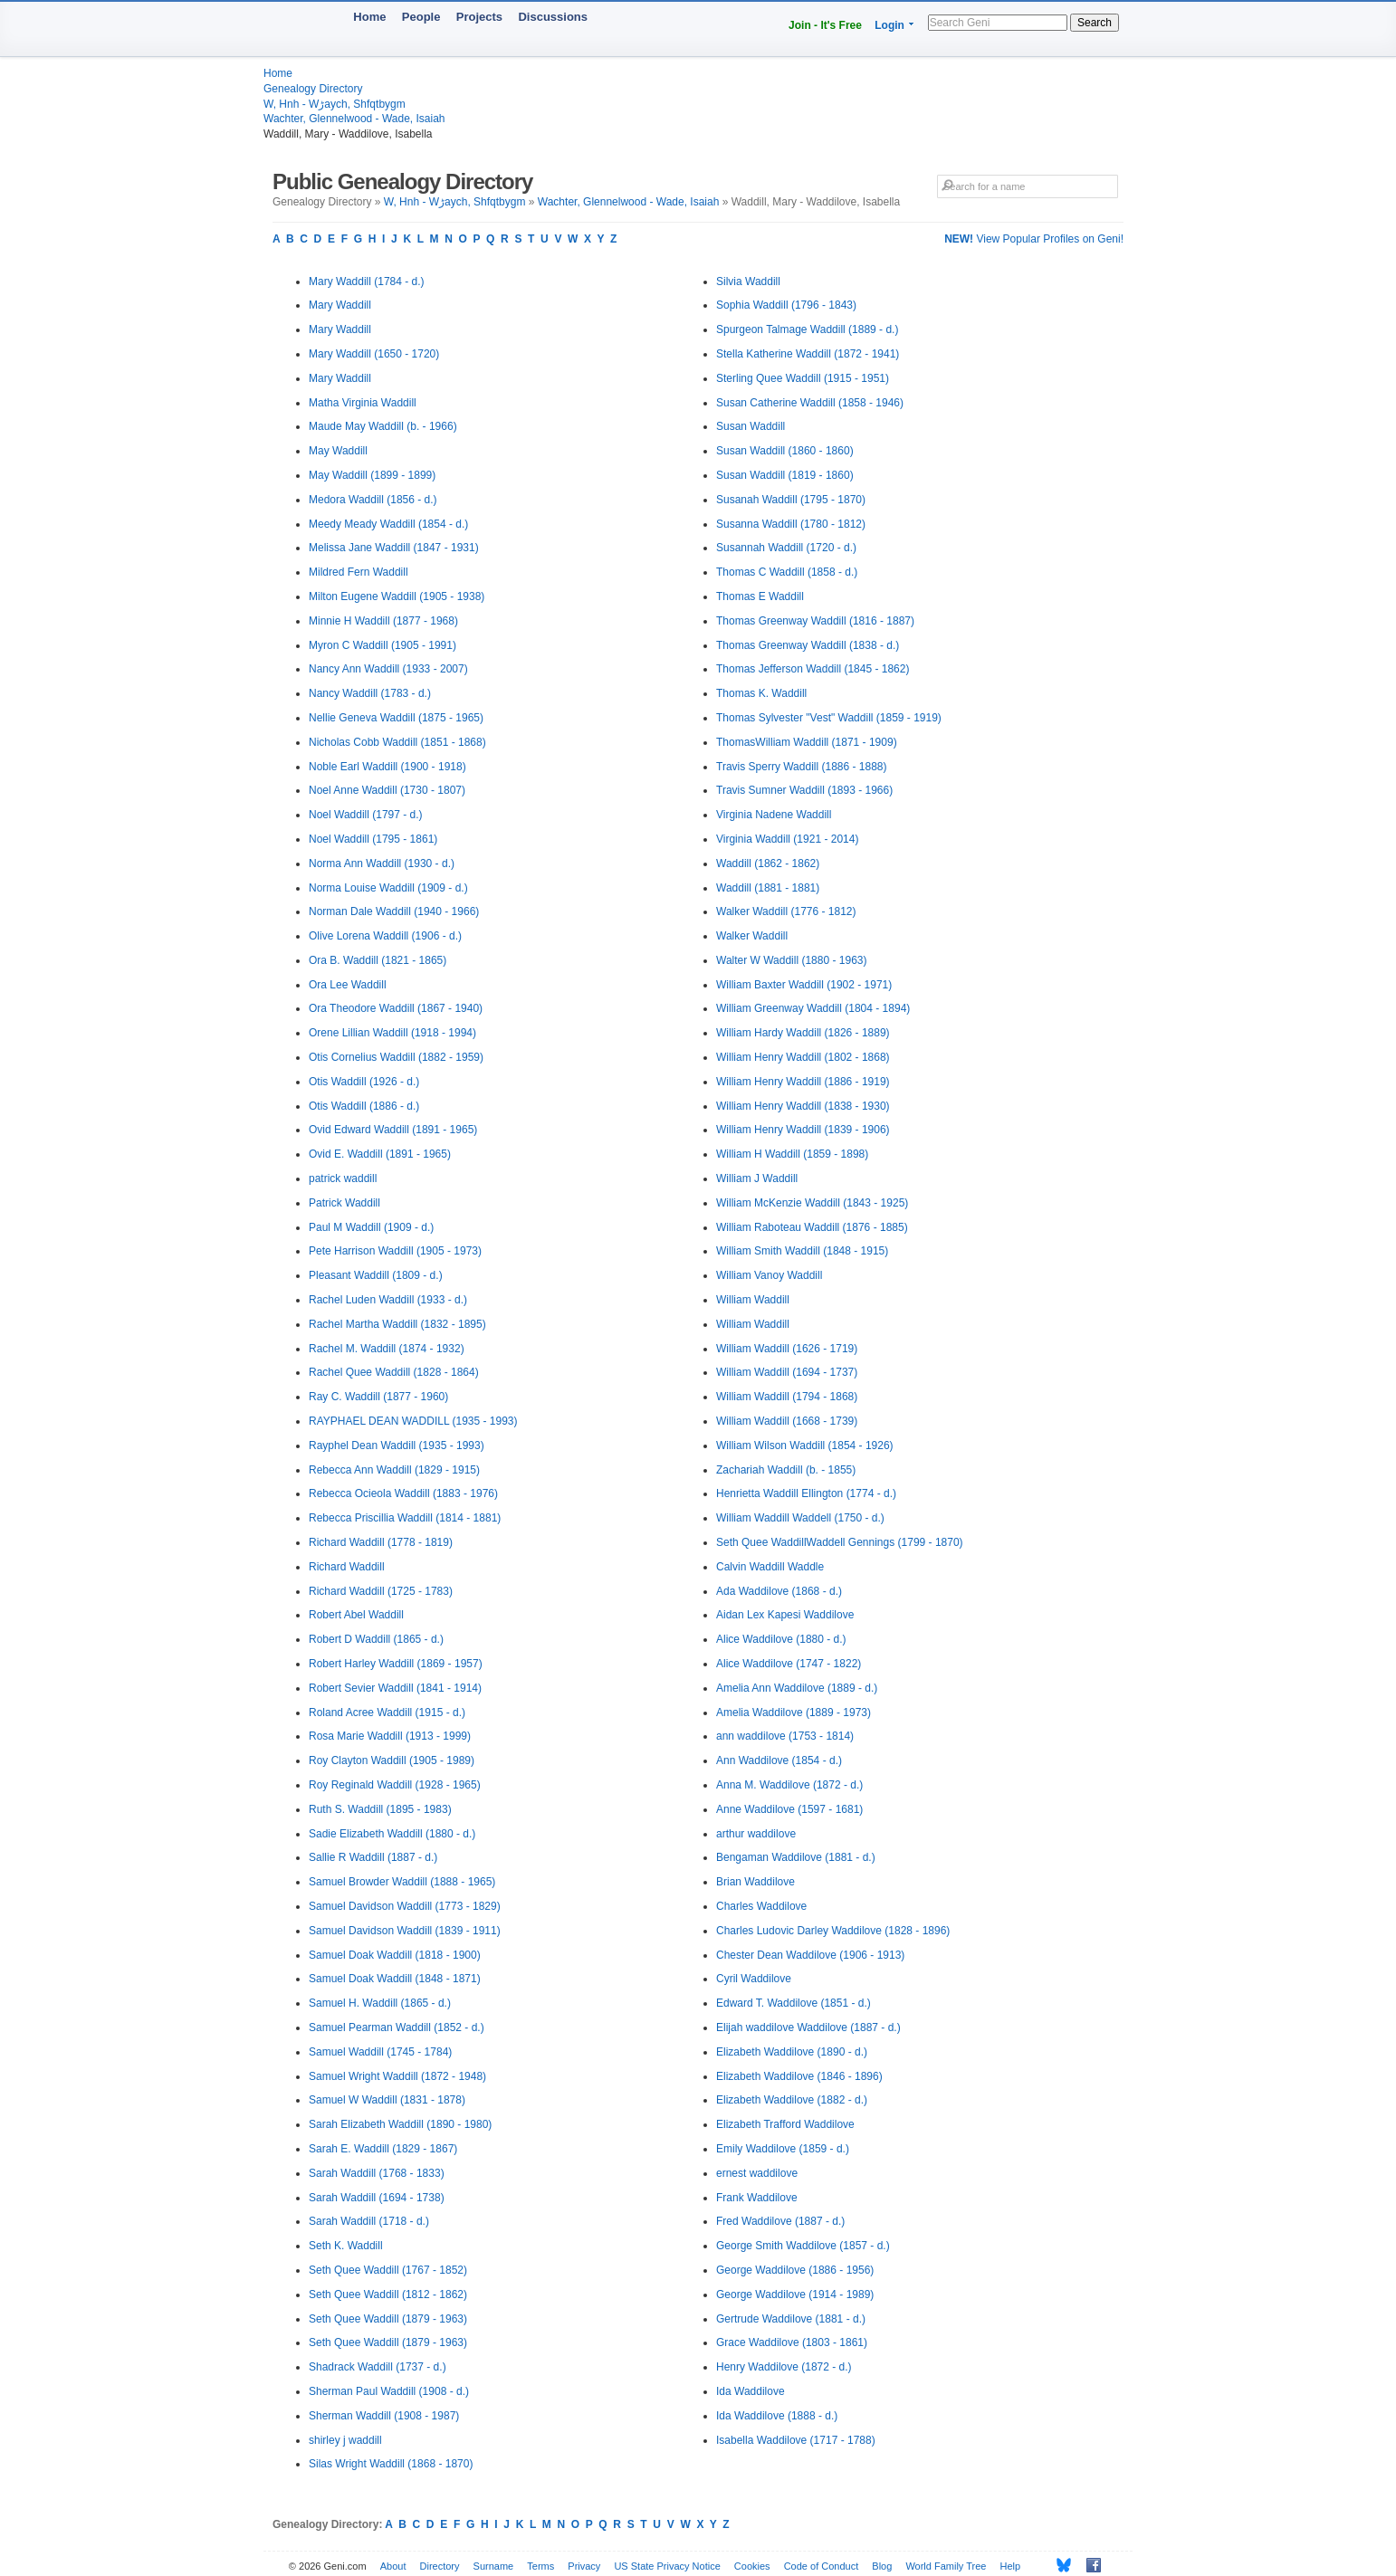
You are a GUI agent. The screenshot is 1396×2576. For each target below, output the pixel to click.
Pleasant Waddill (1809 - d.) (376, 1275)
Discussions (553, 17)
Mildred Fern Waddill (358, 572)
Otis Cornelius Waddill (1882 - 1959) (396, 1057)
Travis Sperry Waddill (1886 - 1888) (801, 766)
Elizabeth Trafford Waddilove (785, 2124)
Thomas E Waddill (760, 596)
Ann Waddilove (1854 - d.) (779, 1760)
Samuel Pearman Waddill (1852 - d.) (396, 2027)
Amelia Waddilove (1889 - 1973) (793, 1712)
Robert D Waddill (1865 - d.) (376, 1639)
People (421, 17)
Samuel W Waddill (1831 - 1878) (387, 2100)
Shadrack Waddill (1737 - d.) (377, 2367)
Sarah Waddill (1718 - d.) (369, 2221)
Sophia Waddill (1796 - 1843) (786, 305)
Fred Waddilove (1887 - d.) (780, 2221)
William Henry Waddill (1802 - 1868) (803, 1057)
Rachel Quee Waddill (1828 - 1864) (394, 1372)
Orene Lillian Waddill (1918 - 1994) (392, 1032)
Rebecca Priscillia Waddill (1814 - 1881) (405, 1518)
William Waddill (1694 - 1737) (786, 1372)
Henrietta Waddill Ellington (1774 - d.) (806, 1493)
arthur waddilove (756, 1833)
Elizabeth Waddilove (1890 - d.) (791, 2052)
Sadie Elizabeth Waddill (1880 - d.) (392, 1833)
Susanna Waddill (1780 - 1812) (790, 524)
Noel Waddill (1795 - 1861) (373, 839)
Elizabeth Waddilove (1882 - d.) (791, 2100)
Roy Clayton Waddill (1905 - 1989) (391, 1760)
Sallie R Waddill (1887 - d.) (373, 1857)
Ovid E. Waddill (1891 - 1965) (380, 1154)
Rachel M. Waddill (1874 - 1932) (386, 1348)
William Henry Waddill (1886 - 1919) (803, 1081)
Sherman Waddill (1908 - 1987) (384, 2415)
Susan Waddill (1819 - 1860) (785, 475)
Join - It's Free (825, 25)
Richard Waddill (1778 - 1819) (381, 1542)
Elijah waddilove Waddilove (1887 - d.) (808, 2027)
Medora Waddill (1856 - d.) (373, 499)
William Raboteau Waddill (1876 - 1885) (812, 1227)
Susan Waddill (750, 426)
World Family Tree (945, 2566)
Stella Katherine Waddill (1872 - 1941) (807, 354)
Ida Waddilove (750, 2391)
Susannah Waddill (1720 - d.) (786, 547)
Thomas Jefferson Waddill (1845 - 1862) (812, 669)
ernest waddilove (757, 2173)
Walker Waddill (752, 936)
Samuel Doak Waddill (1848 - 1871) (395, 1978)
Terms (540, 2566)
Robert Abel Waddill (356, 1614)
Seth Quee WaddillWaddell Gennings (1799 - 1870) (839, 1542)
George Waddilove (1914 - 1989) (795, 2294)
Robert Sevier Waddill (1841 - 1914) (395, 1688)
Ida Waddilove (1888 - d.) (776, 2415)
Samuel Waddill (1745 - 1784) (380, 2052)
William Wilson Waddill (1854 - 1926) (805, 1445)
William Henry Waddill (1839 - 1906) (803, 1129)
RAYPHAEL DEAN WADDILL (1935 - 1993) (413, 1421)
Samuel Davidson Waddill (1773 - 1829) (405, 1906)
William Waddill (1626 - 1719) (786, 1348)
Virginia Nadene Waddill (773, 814)
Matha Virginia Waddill (362, 402)
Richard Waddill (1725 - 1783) (381, 1591)
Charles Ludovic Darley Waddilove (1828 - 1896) (833, 1930)
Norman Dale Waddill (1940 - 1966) (394, 911)
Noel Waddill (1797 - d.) (366, 814)
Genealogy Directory (312, 88)
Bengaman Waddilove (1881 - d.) (795, 1857)
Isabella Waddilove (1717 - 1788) (795, 2440)
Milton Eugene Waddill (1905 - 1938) (396, 596)
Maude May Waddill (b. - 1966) (383, 426)
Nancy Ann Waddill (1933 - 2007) (388, 669)
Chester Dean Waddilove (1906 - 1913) (810, 1955)
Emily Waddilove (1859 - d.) (782, 2148)
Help (1010, 2566)
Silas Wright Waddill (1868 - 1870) (391, 2463)
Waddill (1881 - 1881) (767, 888)
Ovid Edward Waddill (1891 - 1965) (393, 1129)
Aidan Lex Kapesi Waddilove (785, 1614)
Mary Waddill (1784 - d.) (367, 281)
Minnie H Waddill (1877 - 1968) (383, 621)
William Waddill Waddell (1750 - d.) (800, 1518)
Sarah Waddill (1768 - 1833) (377, 2173)
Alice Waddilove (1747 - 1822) (788, 1663)
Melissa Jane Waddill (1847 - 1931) (394, 547)
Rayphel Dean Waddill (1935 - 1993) (396, 1445)
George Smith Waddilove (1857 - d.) (803, 2245)
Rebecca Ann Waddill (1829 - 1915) (394, 1470)
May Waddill (338, 450)
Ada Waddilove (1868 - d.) (779, 1591)
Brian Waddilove (755, 1881)
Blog (882, 2566)
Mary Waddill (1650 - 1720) (374, 354)
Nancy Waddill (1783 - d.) (370, 693)
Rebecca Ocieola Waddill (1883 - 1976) (403, 1493)
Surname (493, 2566)
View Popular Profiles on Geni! (1033, 239)
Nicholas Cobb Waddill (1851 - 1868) (397, 742)
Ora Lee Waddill (348, 984)
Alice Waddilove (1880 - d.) (781, 1639)
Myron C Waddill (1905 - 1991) (382, 645)
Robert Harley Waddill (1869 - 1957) (396, 1663)
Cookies (752, 2566)
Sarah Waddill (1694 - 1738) (377, 2197)
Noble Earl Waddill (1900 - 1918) (387, 766)
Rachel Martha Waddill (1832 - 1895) (397, 1324)
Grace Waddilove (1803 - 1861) (791, 2342)
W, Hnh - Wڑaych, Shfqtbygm (334, 104)
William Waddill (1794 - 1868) (786, 1396)
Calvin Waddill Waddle (770, 1566)
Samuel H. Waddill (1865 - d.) (380, 2003)
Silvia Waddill (748, 281)
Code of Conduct (821, 2566)
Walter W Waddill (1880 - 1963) (791, 960)
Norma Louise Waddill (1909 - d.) (388, 888)
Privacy (584, 2566)
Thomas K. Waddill (761, 693)
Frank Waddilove (757, 2197)
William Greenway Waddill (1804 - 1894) (813, 1008)
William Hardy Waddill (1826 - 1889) (803, 1032)
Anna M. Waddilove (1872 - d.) (789, 1785)
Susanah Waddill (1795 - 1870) (790, 499)
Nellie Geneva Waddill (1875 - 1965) (396, 717)
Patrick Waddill (344, 1203)
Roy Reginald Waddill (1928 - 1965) (395, 1785)
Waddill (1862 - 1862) (767, 863)
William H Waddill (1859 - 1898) (792, 1154)
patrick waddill (343, 1178)
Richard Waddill (347, 1566)
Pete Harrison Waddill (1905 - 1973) (395, 1251)
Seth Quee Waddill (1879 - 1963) (388, 2319)
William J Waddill (757, 1178)
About (393, 2566)
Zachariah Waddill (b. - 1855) (786, 1470)
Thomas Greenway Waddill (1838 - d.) (807, 645)
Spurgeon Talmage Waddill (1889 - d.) (807, 329)
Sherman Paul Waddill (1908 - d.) (389, 2391)
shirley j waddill (345, 2440)
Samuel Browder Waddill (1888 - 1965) (402, 1881)
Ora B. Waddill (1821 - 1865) (377, 960)
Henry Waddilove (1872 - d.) (784, 2367)
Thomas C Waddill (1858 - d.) (786, 572)
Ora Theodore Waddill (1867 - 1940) (396, 1008)
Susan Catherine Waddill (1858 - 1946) (810, 402)
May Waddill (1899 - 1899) (372, 475)
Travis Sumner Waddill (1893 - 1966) (804, 790)
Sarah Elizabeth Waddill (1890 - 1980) (400, 2124)
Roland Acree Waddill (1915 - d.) (387, 1712)
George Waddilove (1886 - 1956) (795, 2270)
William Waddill (752, 1299)
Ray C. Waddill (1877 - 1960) (378, 1396)
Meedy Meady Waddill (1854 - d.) (388, 524)
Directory (440, 2566)
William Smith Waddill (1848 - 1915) (802, 1251)
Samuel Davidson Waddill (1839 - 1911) (405, 1930)
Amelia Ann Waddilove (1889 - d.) (796, 1688)
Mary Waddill (340, 305)
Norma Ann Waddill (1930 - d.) (381, 863)
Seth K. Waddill (346, 2245)
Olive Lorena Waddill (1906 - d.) (385, 936)
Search (1094, 22)
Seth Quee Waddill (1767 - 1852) (388, 2270)
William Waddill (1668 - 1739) (786, 1421)
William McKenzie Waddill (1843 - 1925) (812, 1203)
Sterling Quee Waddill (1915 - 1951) (802, 378)
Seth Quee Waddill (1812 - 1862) (388, 2294)
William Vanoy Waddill (769, 1275)
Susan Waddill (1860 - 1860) (785, 450)
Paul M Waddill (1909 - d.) (371, 1227)
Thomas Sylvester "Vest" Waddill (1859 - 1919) (829, 717)
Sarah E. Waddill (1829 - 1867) (383, 2148)
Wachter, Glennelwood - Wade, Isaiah (354, 118)
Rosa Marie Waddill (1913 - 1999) (390, 1736)
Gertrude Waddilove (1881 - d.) (790, 2319)
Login (889, 25)
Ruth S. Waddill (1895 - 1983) (380, 1809)
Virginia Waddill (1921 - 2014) (787, 839)
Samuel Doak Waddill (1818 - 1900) (395, 1955)
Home (369, 17)
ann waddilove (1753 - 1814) (785, 1736)
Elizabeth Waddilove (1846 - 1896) (799, 2076)
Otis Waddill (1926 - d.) (364, 1081)
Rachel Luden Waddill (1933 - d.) (388, 1299)
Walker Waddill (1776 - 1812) (786, 911)
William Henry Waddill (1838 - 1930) (803, 1106)
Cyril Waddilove (753, 1978)
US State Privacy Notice (667, 2566)
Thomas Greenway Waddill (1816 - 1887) (815, 621)
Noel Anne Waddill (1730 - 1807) (387, 790)
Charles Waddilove (761, 1906)
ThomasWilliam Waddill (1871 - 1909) (806, 742)
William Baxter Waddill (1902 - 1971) (804, 984)
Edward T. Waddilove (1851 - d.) (793, 2003)
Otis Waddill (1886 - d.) (364, 1106)
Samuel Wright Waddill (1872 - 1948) (397, 2076)
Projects (479, 17)
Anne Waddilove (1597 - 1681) (789, 1809)
